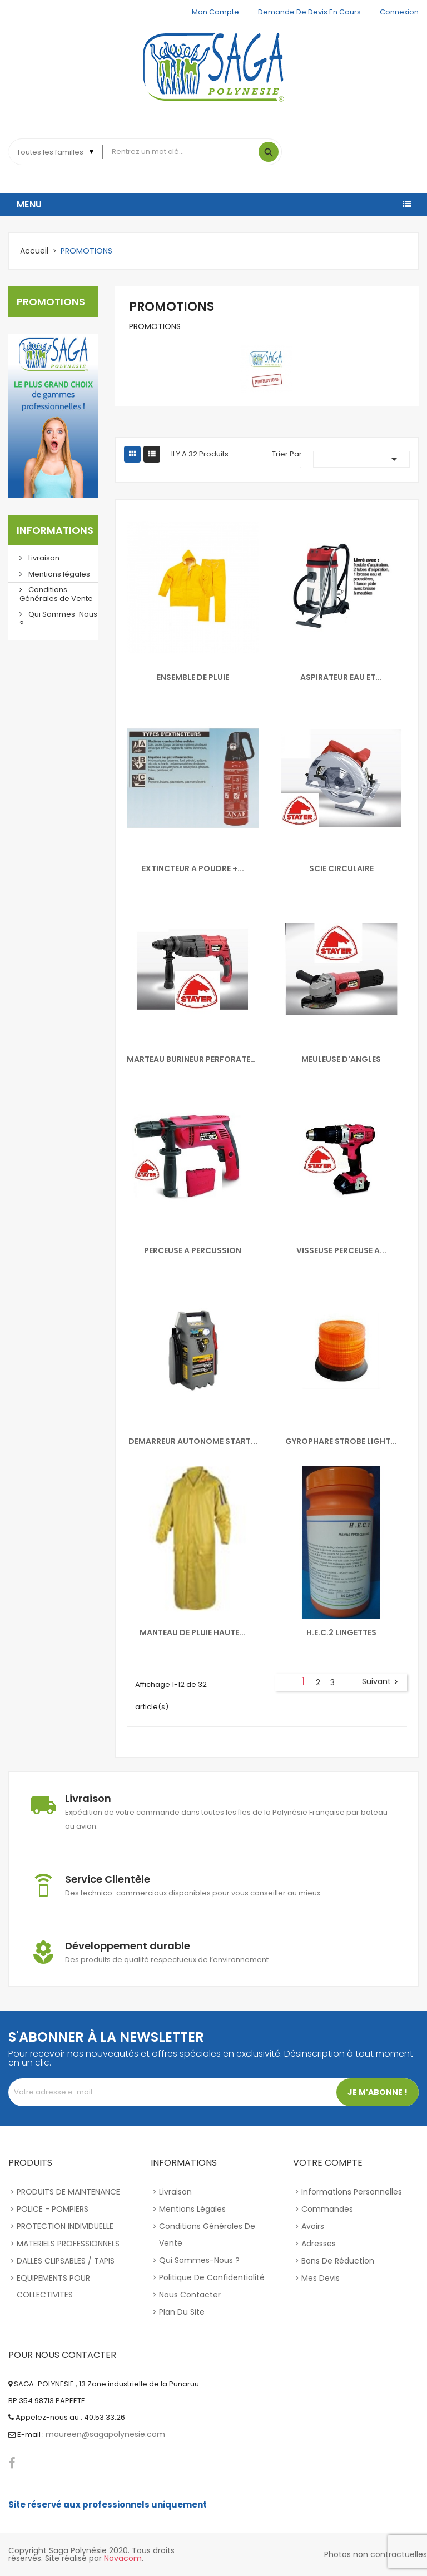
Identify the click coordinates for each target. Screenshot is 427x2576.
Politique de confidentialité (212, 2277)
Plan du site (182, 2311)
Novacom (123, 2558)
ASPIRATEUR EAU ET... (341, 677)
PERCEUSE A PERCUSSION (192, 1250)
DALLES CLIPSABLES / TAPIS (66, 2260)
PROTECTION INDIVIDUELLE (65, 2226)
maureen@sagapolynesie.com (105, 2434)
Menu (29, 204)
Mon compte (215, 12)
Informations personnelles (351, 2191)
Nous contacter (190, 2294)
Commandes (327, 2209)
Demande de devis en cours (309, 12)
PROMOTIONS (51, 302)
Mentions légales (58, 574)
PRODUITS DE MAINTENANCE (68, 2191)
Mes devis (320, 2278)
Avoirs (312, 2226)
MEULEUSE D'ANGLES (341, 1059)
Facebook (12, 2463)
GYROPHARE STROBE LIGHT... (341, 1441)
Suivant (381, 1682)
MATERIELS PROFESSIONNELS (68, 2243)
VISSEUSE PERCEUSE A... (341, 1250)
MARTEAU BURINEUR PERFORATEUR (193, 1059)
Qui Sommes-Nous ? (58, 618)
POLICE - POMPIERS (52, 2209)
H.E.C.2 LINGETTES (341, 1632)
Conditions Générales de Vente (56, 594)
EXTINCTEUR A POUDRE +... (193, 868)
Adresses (318, 2243)
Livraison (43, 558)
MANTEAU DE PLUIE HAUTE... (193, 1632)
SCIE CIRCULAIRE (341, 868)
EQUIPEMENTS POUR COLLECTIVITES (53, 2286)
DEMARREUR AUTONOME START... (192, 1441)
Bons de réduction (337, 2260)
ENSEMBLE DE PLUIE (193, 677)
